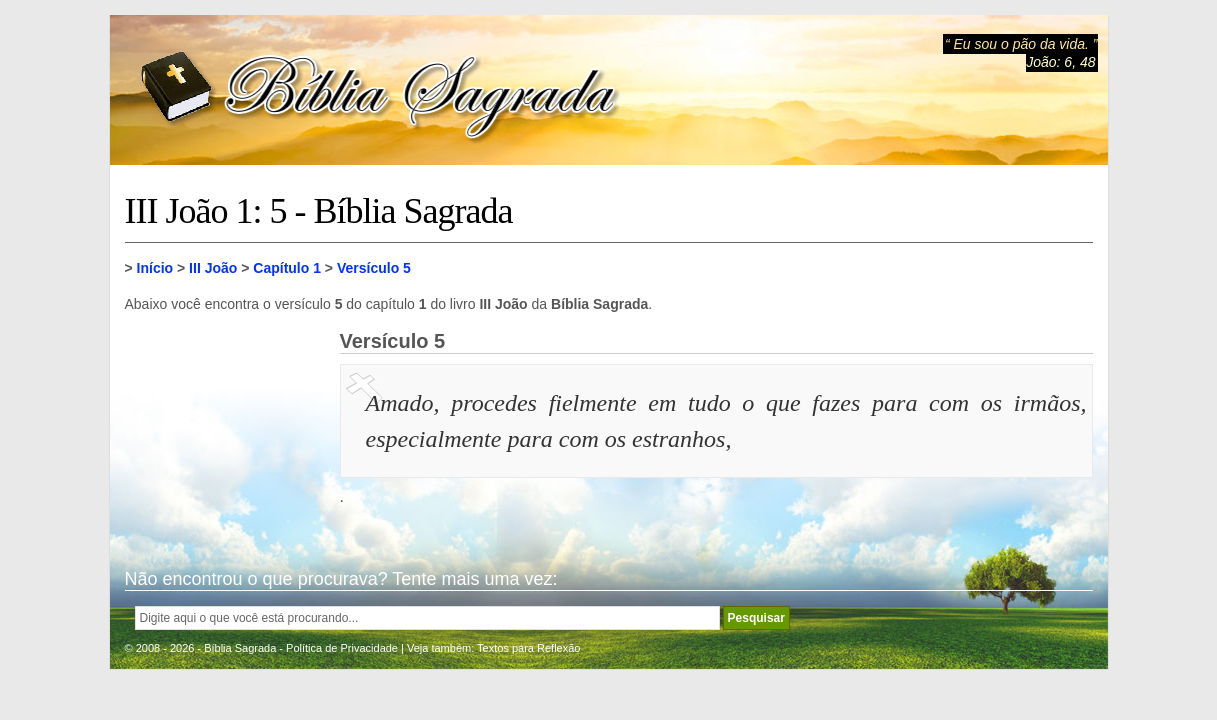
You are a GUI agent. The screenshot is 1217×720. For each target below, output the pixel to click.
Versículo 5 (374, 268)
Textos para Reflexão (528, 648)
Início (155, 268)
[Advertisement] (225, 430)
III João (213, 268)
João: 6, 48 (1060, 62)
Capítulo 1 (287, 268)
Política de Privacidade (342, 648)
